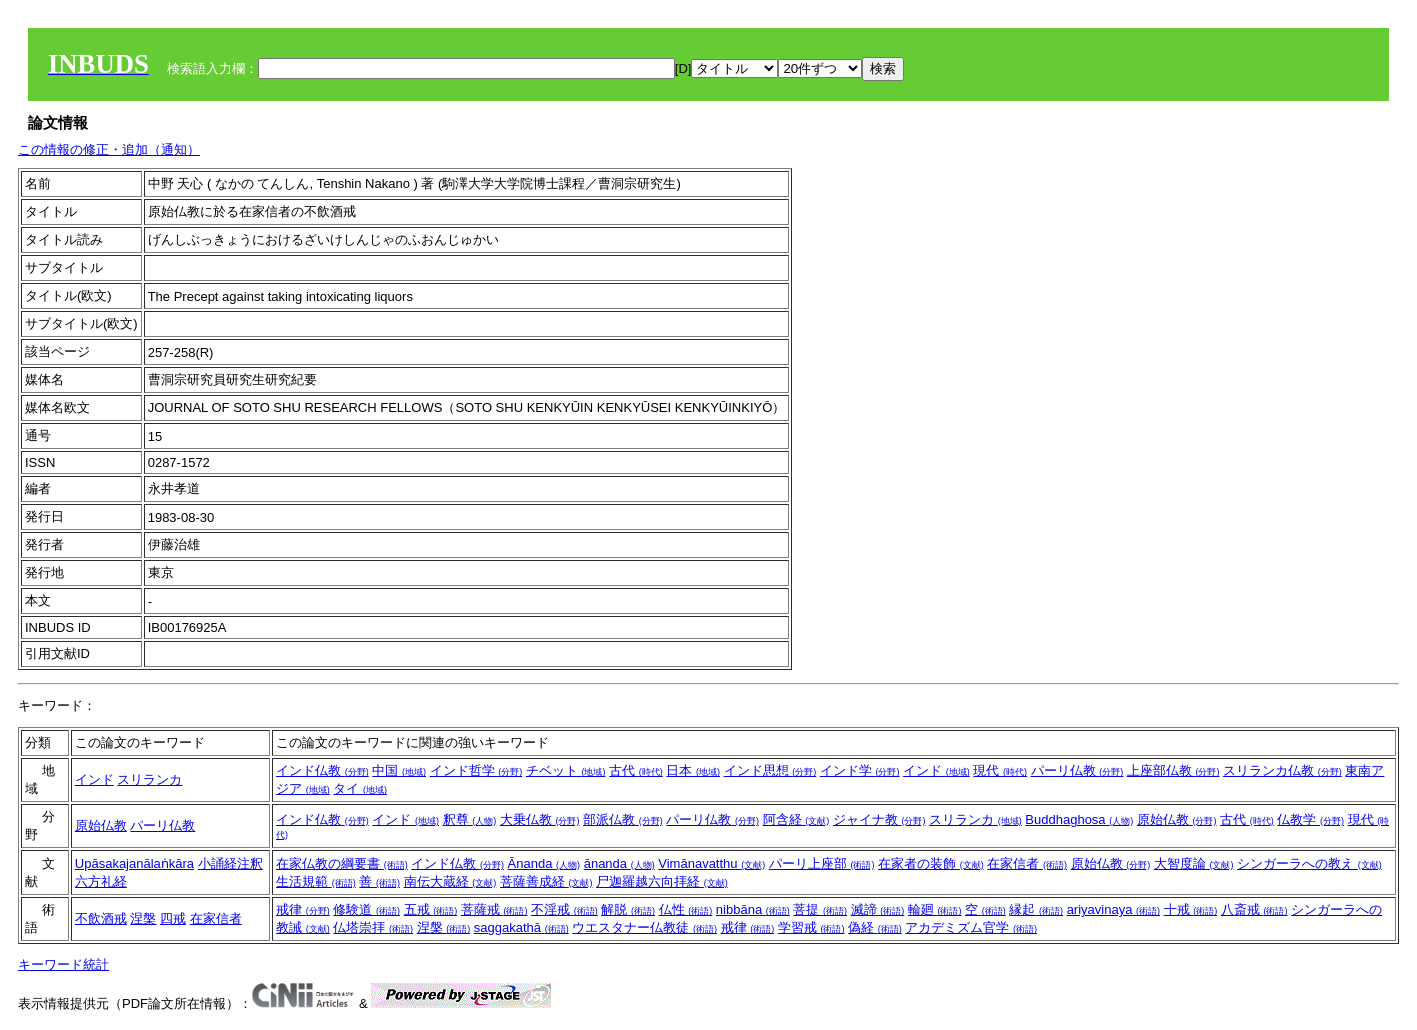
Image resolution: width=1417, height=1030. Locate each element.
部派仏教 (623, 819)
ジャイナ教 (879, 819)
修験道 (366, 909)
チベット (566, 770)
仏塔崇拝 (373, 927)
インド (94, 779)
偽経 (875, 927)
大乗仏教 (540, 819)
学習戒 (811, 927)
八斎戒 (1254, 909)
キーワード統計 (63, 964)
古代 (636, 770)
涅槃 (143, 918)
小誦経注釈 (230, 863)
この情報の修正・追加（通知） (109, 149)
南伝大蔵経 (450, 881)
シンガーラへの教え (1309, 863)
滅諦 (878, 909)
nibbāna (753, 909)
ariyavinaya (1113, 909)
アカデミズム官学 (971, 927)
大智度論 (1194, 863)
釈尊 (470, 819)
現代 (1000, 770)
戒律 (303, 909)
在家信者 (1027, 863)
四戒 (173, 918)
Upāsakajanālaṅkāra (134, 863)
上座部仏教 (1173, 770)
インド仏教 (322, 770)
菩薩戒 (494, 909)
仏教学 (1310, 819)
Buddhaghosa (1079, 819)
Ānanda (544, 863)
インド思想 (770, 770)
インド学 (860, 770)
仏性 (686, 909)
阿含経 (796, 819)
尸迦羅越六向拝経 (662, 881)
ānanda (619, 863)
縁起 (1036, 909)
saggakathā (521, 927)
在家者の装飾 (931, 863)
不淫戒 (564, 909)
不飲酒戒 (101, 918)
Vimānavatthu (711, 863)
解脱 (628, 909)
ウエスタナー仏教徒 (644, 927)
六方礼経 (101, 881)
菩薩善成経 (546, 881)
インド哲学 (476, 770)
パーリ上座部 (822, 863)
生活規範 (316, 881)
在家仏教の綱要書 (342, 863)
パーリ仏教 (1077, 770)
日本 (693, 770)
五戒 (431, 909)
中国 (399, 770)
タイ (360, 788)
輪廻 (935, 909)
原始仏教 (101, 825)
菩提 (820, 909)
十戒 (1191, 909)
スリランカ (149, 779)
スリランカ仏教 (1282, 770)
